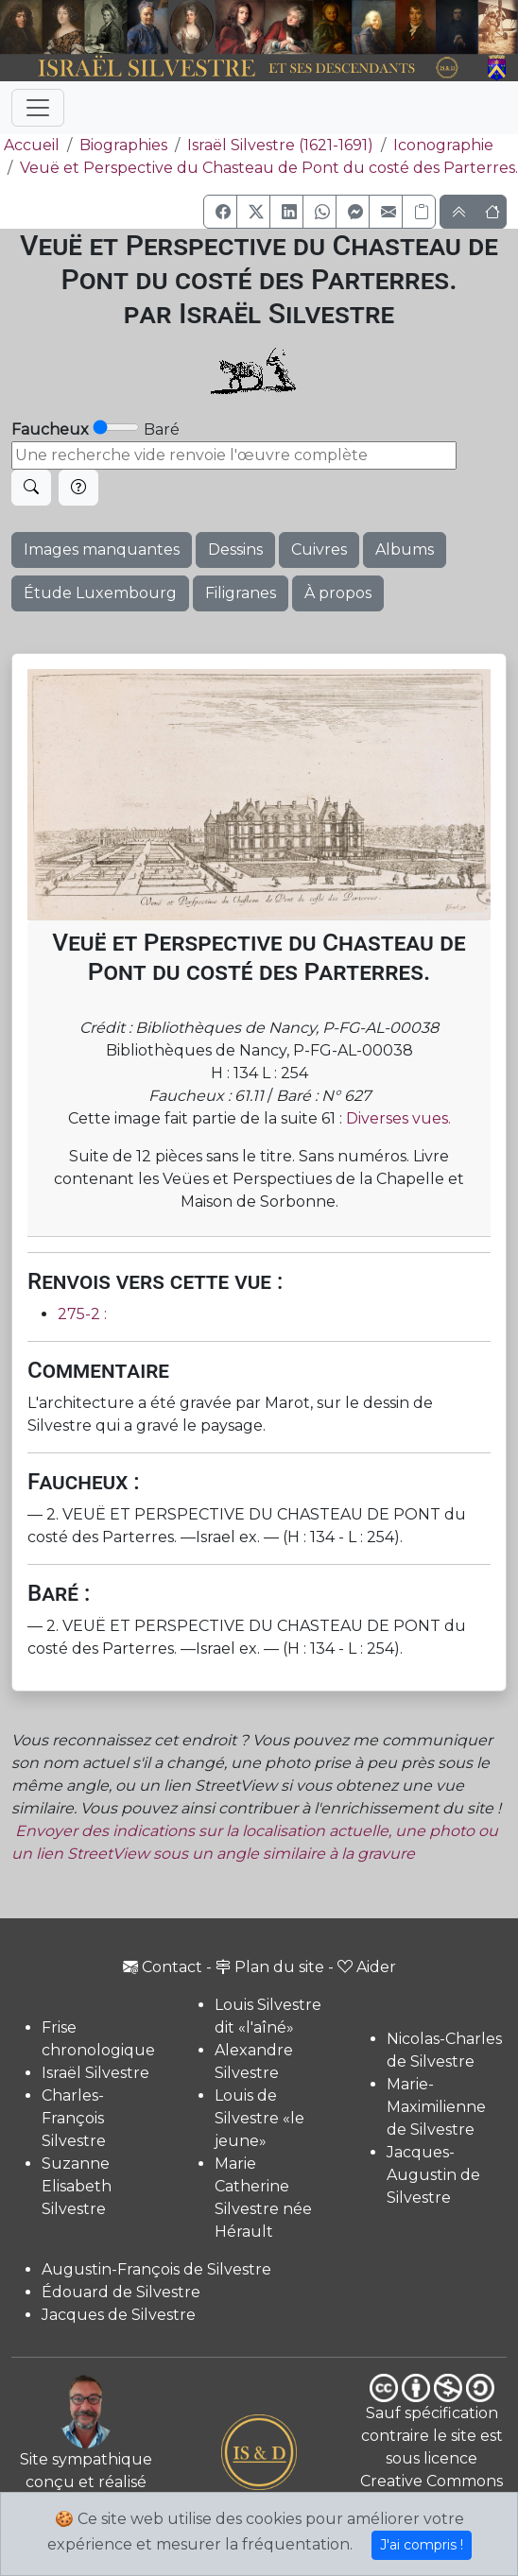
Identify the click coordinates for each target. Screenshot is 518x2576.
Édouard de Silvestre (121, 2292)
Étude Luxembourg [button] (100, 593)
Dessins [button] (235, 549)
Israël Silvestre (95, 2073)
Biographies (123, 145)
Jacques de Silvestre (119, 2315)
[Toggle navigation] (37, 108)
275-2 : (82, 1314)
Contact (162, 1967)
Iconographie (443, 145)
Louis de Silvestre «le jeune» (259, 2118)
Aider (366, 1967)
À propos (337, 593)
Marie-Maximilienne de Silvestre (436, 2106)
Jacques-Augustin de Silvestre (433, 2175)
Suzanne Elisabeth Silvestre (77, 2186)
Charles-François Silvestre (74, 2118)
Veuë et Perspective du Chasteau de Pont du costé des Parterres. (269, 168)
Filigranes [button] (240, 593)
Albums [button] (404, 549)
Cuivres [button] (319, 549)
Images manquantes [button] (102, 549)
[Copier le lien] (419, 212)
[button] (220, 212)
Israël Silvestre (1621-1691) (280, 145)
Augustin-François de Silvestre (156, 2269)
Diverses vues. (398, 1118)
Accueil (30, 145)
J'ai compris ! (421, 2544)
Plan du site (270, 1967)
